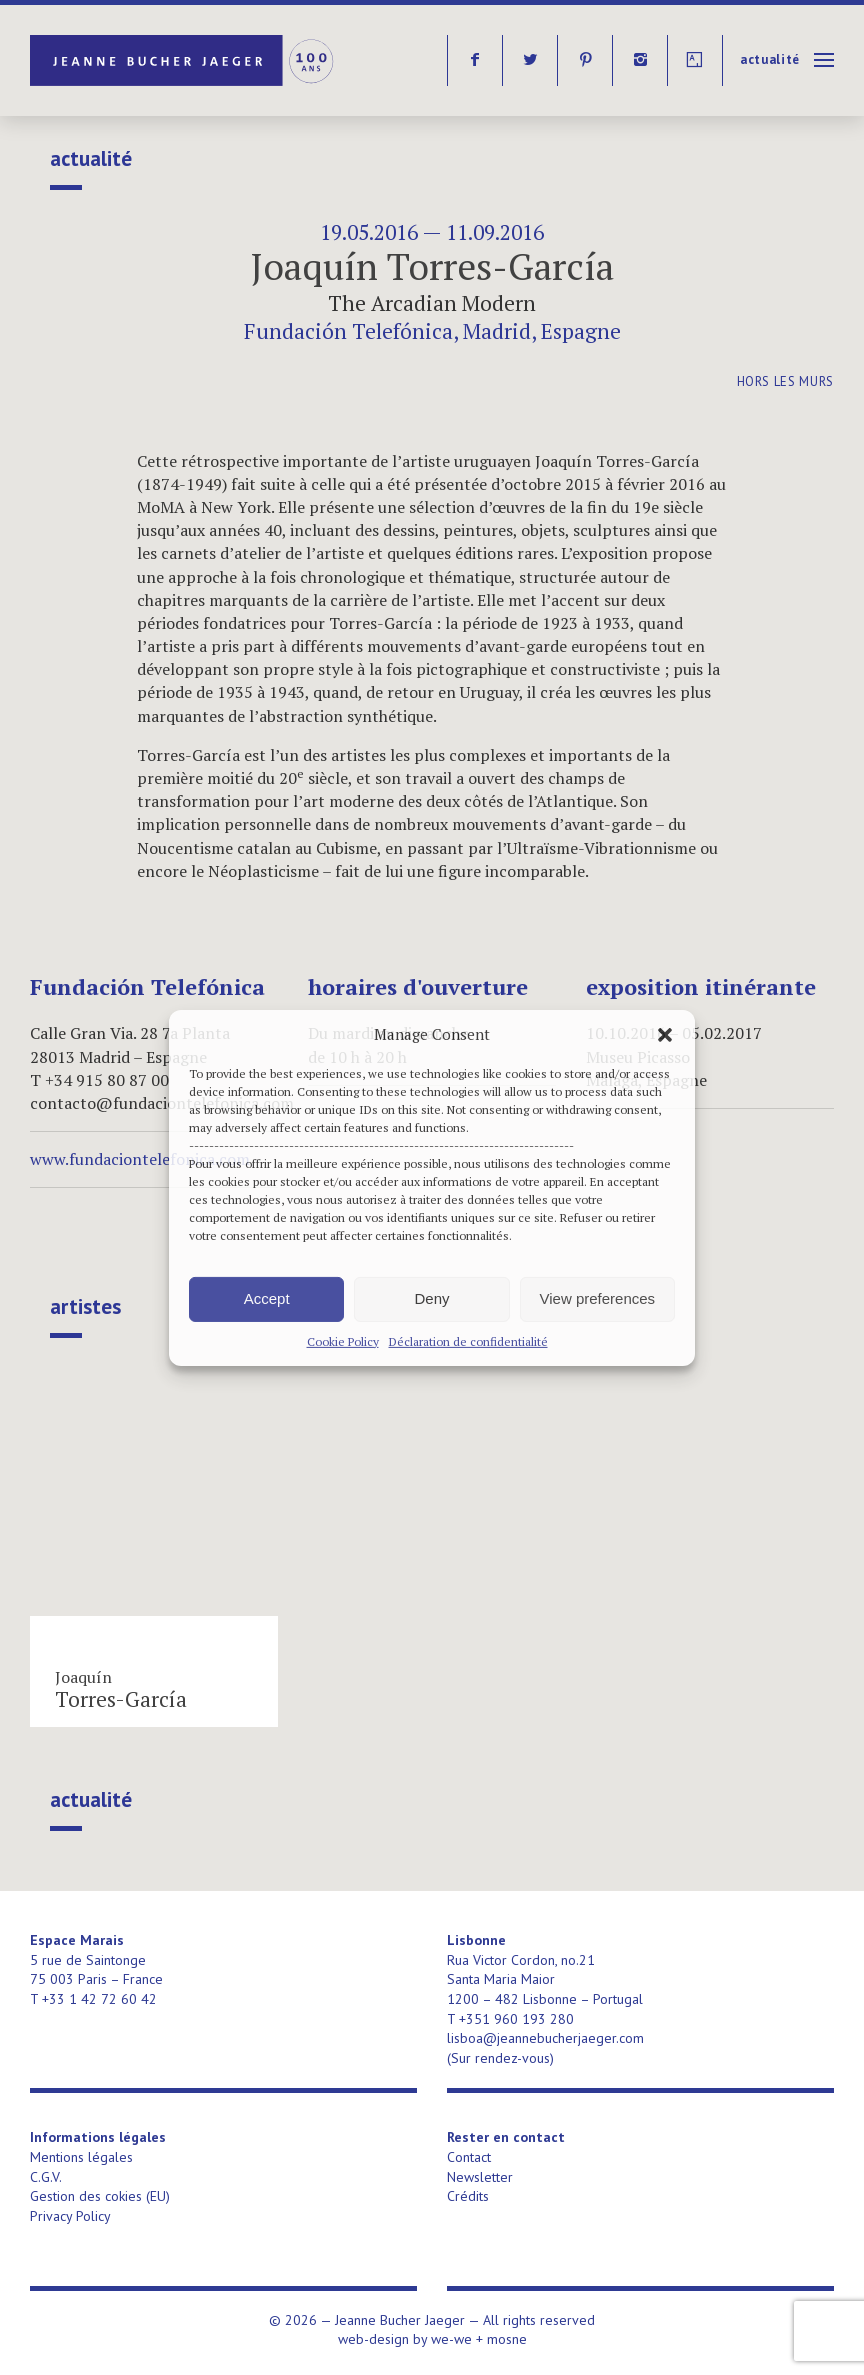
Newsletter (480, 2177)
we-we (451, 2339)
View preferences (598, 1298)
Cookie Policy (343, 1340)
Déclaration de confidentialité (468, 1340)
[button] (665, 1034)
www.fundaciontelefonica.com (140, 1159)
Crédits (468, 2196)
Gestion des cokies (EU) (100, 2196)
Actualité (770, 59)
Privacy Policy (70, 2216)
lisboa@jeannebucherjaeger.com (545, 2038)
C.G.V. (46, 2177)
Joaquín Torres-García (432, 266)
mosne (507, 2339)
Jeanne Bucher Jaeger (183, 60)
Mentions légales (81, 2157)
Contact (469, 2157)
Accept (267, 1298)
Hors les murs (785, 381)
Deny (431, 1298)
